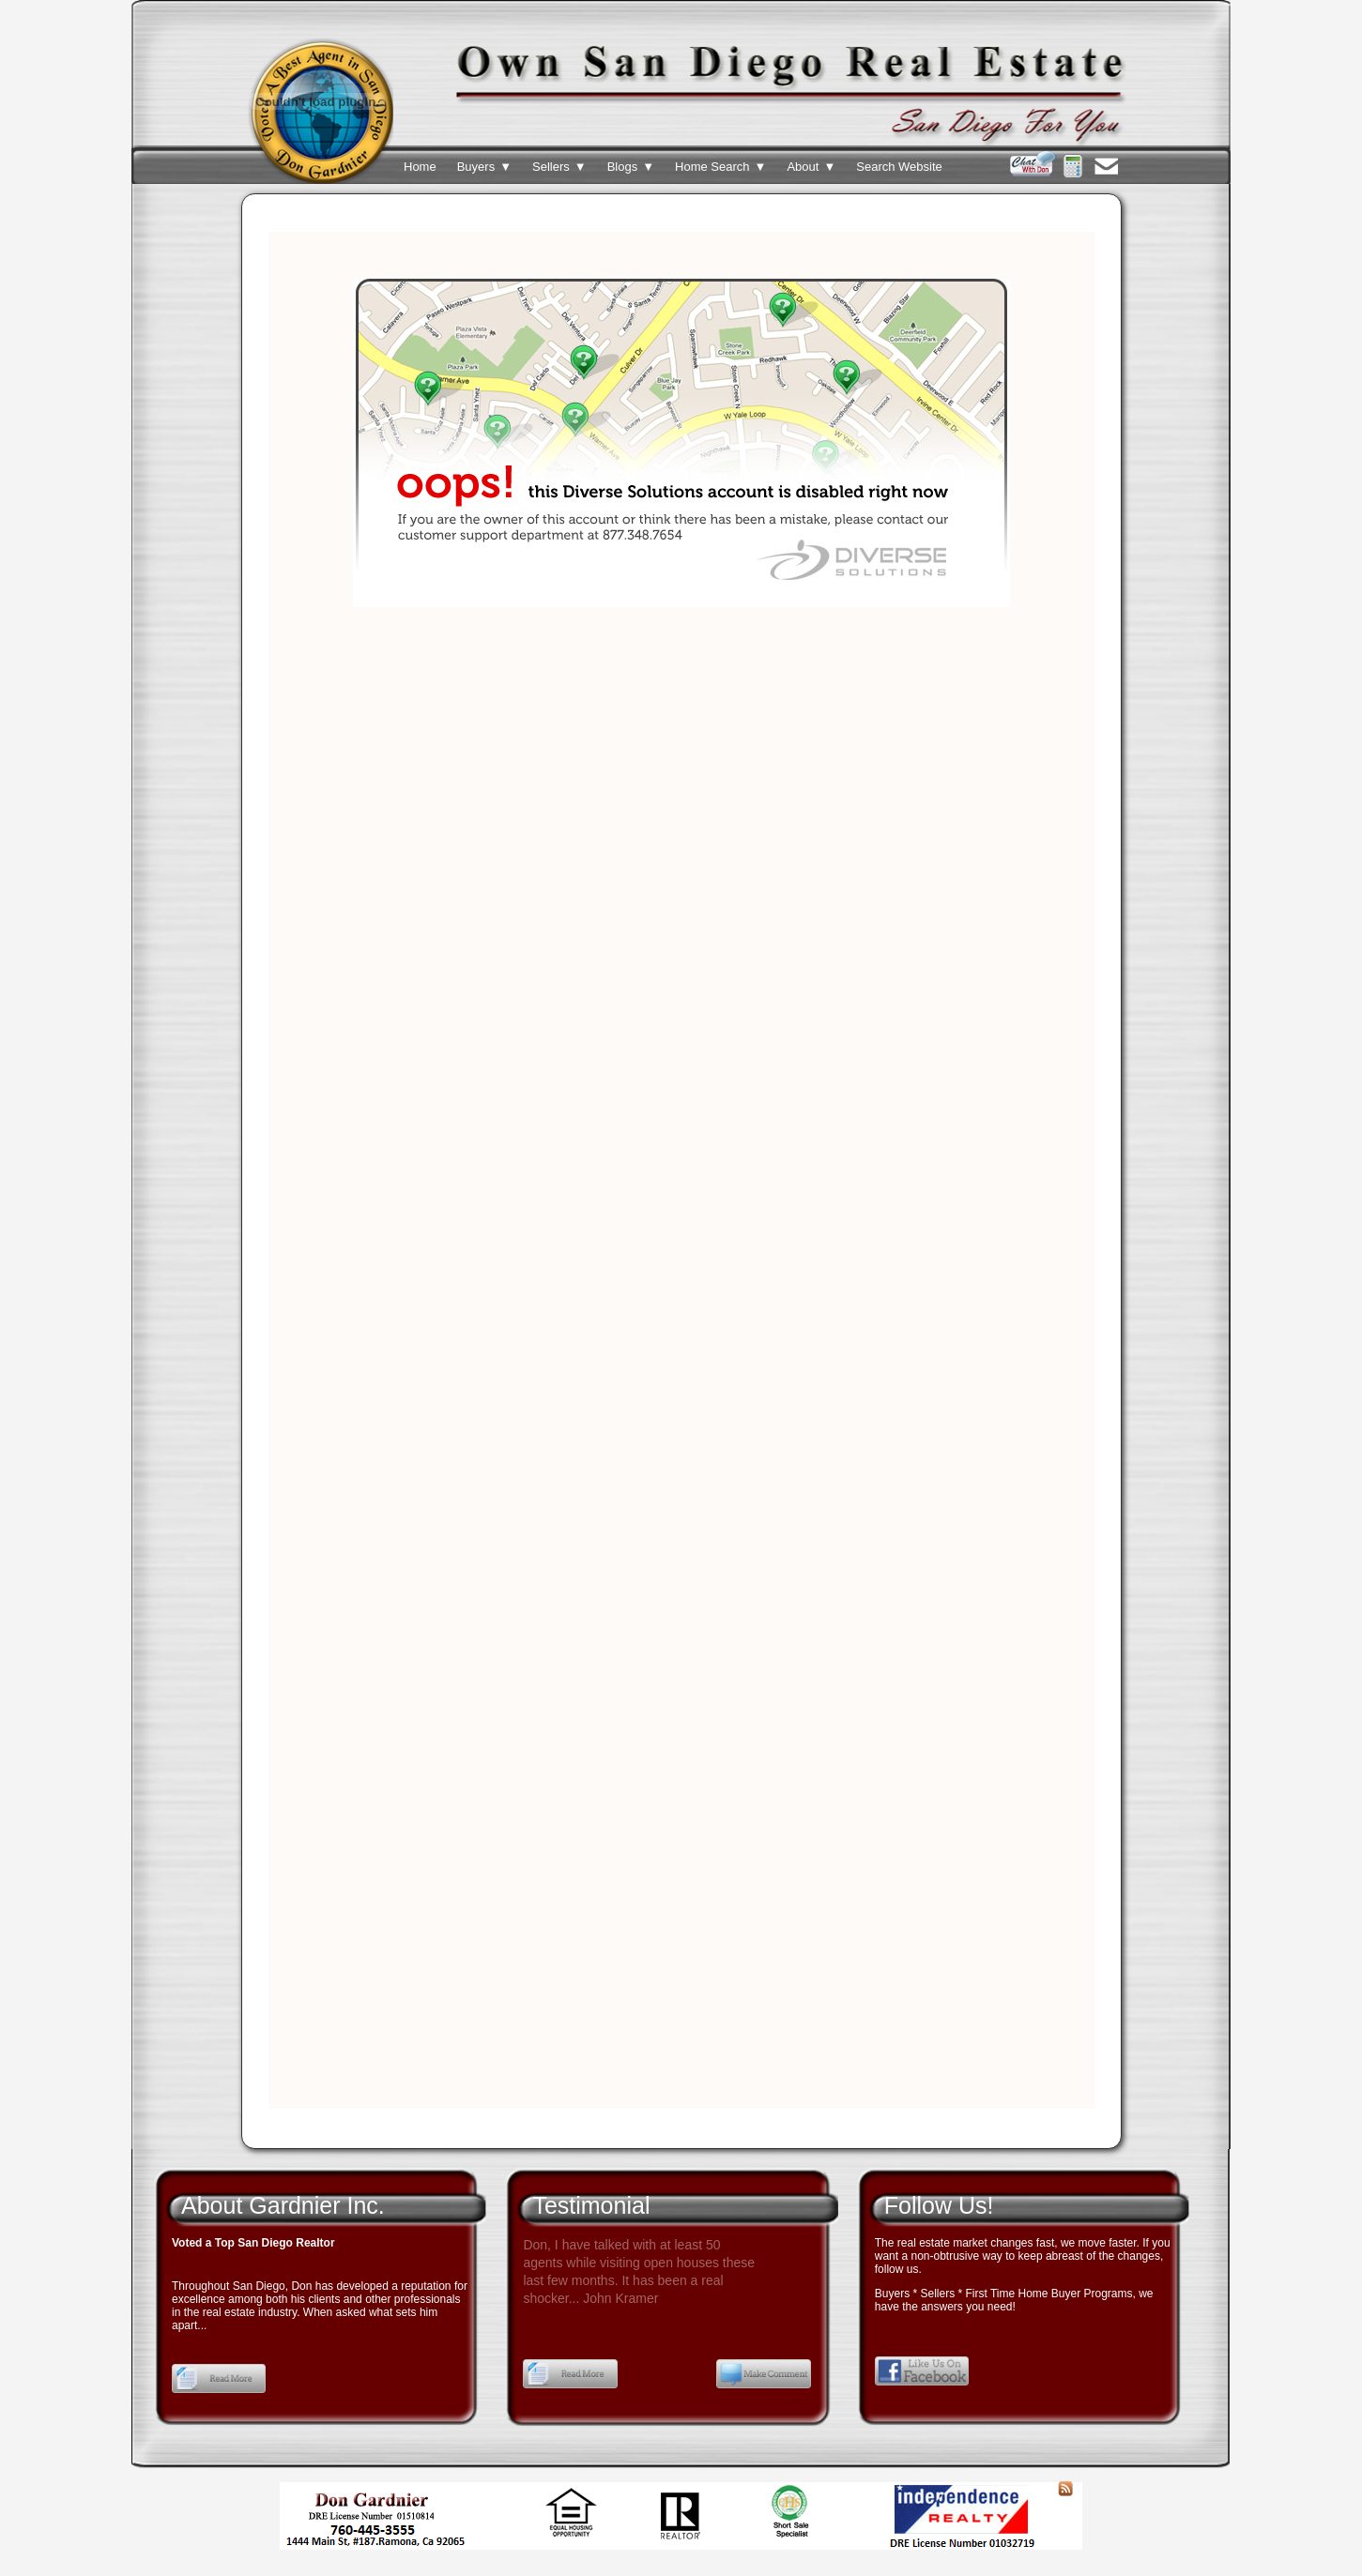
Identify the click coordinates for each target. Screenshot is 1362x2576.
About (811, 167)
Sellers (559, 167)
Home (420, 167)
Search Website (899, 167)
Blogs (630, 167)
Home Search (720, 167)
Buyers (484, 167)
